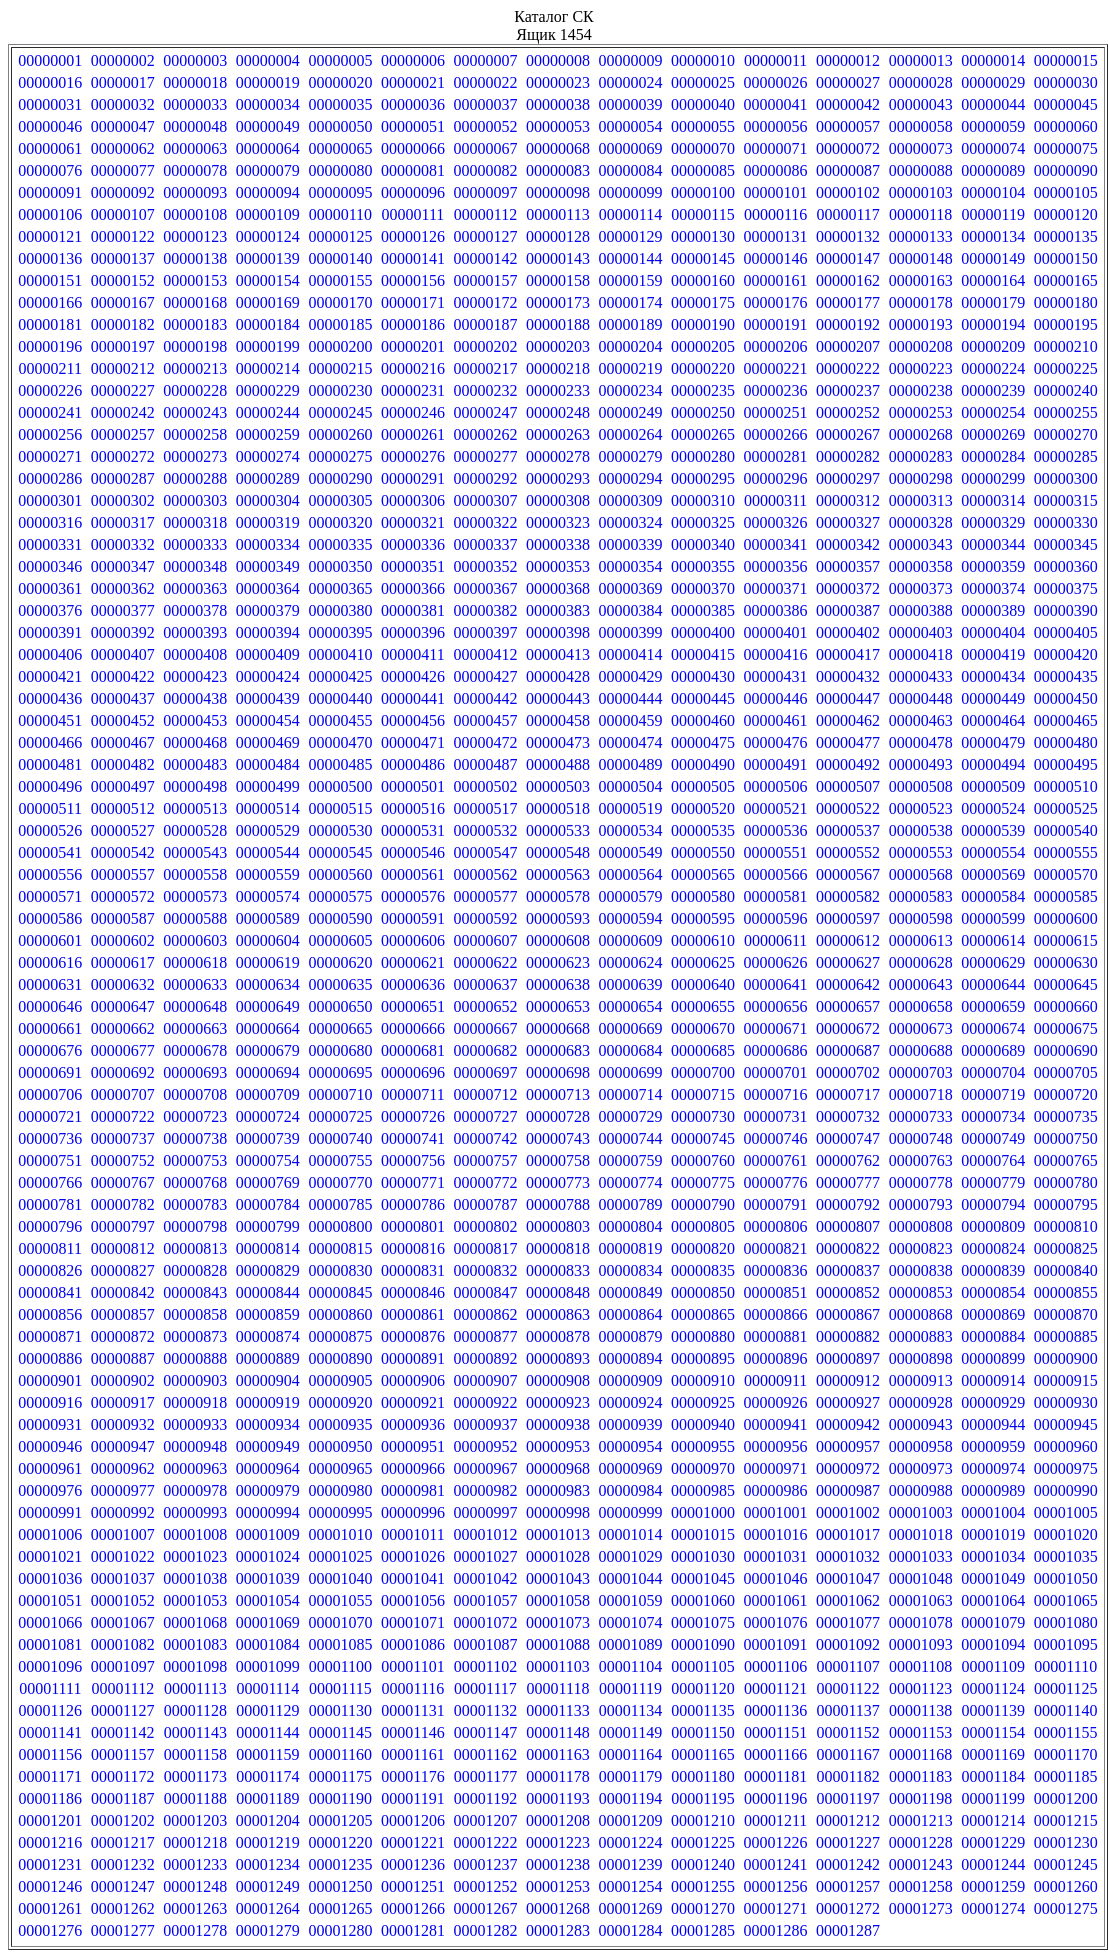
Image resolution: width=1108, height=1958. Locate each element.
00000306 (413, 500)
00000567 (848, 874)
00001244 (993, 1864)
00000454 (268, 720)
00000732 (848, 1116)
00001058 (558, 1600)
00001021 (50, 1556)
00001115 (340, 1688)
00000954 (631, 1446)
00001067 (123, 1622)
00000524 (993, 808)
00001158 (195, 1754)
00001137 (847, 1710)
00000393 (195, 632)
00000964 (268, 1468)
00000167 (123, 302)
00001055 (340, 1600)
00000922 (485, 1402)
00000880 (703, 1336)
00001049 (993, 1578)
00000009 (631, 60)
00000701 (776, 1072)
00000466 (50, 742)
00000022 (485, 82)
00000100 (703, 192)
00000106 (50, 214)
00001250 (340, 1886)
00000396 (413, 632)
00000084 (631, 170)
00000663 (195, 1028)
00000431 (776, 676)
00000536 (776, 830)
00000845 (340, 1292)
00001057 (485, 1600)
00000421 (50, 676)
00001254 (631, 1886)
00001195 (702, 1798)
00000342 (848, 544)
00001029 (631, 1556)
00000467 (123, 742)
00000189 (631, 324)
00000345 (1066, 544)
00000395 (340, 632)
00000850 (703, 1292)
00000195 (1066, 324)
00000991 (50, 1512)
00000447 (848, 698)
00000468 (195, 742)
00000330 (1066, 522)
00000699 (631, 1072)
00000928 (921, 1402)
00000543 (195, 852)
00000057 (848, 126)
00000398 (558, 632)
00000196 (50, 346)
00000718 (921, 1094)
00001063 (921, 1600)
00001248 (195, 1886)
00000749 (993, 1138)
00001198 (920, 1798)
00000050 (340, 126)
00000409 (268, 654)
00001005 (1066, 1512)
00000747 (848, 1138)
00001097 (123, 1666)
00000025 (703, 82)
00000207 (848, 346)
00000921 (413, 1402)
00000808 (921, 1226)
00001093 (921, 1644)
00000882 (848, 1336)
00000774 (631, 1182)
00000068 (558, 148)
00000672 (848, 1028)
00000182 (123, 324)
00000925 (703, 1402)
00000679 (268, 1050)
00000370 (703, 588)
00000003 (195, 60)
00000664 (268, 1028)
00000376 (50, 610)
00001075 (703, 1622)
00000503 (558, 786)
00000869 (993, 1314)
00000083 (558, 170)
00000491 (776, 764)
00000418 (921, 654)
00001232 (123, 1864)
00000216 (413, 368)
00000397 (485, 632)
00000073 (921, 148)
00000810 (1066, 1226)
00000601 (50, 940)
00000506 (776, 786)
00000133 (921, 236)
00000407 (123, 654)
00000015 (1066, 60)
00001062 (848, 1600)
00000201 (413, 346)
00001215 (1066, 1820)
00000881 (776, 1336)
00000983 (558, 1490)
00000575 (340, 896)
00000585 (1066, 896)
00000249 (631, 412)
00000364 (268, 588)
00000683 (558, 1050)
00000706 (50, 1094)
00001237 (485, 1864)
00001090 (703, 1644)
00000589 (268, 918)
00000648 (195, 1006)
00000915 (1066, 1380)
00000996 (413, 1512)
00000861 (413, 1314)
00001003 (921, 1512)
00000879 (631, 1336)
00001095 (1066, 1644)
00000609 (631, 940)
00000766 (50, 1182)
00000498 (195, 786)
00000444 (631, 698)
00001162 (485, 1754)
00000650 (340, 1006)
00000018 (195, 82)
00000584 (993, 896)
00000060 (1066, 126)
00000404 (993, 632)
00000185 (340, 324)
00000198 (195, 346)
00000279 (631, 456)
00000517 (485, 808)
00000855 (1066, 1292)
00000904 (268, 1380)
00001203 (195, 1820)
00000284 (993, 456)
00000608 (558, 940)
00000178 (921, 302)
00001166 (775, 1754)
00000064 (268, 148)
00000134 (993, 236)
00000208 (921, 346)
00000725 (340, 1116)
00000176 (776, 302)
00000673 (921, 1028)
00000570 (1066, 874)
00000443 (558, 698)
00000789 (631, 1204)
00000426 (413, 676)
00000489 (631, 764)
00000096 (413, 192)
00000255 (1066, 412)
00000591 (413, 918)
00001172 (122, 1776)
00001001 (776, 1512)
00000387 (848, 610)
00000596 (776, 918)
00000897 (848, 1358)
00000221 (776, 368)
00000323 (558, 522)
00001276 (50, 1930)
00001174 (267, 1776)
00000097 (485, 192)
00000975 (1066, 1468)
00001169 (992, 1754)
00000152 (123, 280)
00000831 (413, 1270)
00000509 (993, 786)
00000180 (1066, 302)
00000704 (993, 1072)
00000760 (703, 1160)
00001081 (50, 1644)
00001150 (702, 1732)
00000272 (123, 456)
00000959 (993, 1446)
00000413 (558, 654)
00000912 (848, 1380)
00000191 (776, 324)
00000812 (123, 1248)
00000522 (848, 808)
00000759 (631, 1160)
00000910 (703, 1380)
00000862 (485, 1314)
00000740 (340, 1138)
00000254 (993, 412)
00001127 (122, 1710)
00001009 (268, 1534)
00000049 (268, 126)
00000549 (631, 852)
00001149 (630, 1732)
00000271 (50, 456)
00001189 (267, 1798)
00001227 (848, 1842)
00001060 (703, 1600)
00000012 (848, 60)
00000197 (123, 346)
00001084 (268, 1644)
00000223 (921, 368)
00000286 (50, 478)
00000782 (123, 1204)
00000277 (485, 456)
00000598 (921, 918)
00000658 (921, 1006)
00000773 (558, 1182)
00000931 (50, 1424)
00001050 (1066, 1578)
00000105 (1066, 192)
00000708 (195, 1094)
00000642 (848, 984)
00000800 (340, 1226)
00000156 (413, 280)
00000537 (848, 830)
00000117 (847, 214)
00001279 (268, 1930)
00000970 (703, 1468)
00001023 (195, 1556)
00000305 (340, 500)
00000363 (195, 588)
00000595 (703, 918)
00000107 (123, 214)
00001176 (412, 1776)
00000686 (776, 1050)
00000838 (921, 1270)
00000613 (921, 940)
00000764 (993, 1160)
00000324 (631, 522)
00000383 (558, 610)
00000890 (340, 1358)
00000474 (631, 742)
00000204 (631, 346)
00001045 (703, 1578)
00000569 (993, 874)
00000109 (268, 214)
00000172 (485, 302)
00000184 (268, 324)
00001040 (340, 1578)
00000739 (268, 1138)
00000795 (1066, 1204)
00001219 (268, 1842)
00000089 (993, 170)
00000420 (1066, 654)
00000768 (195, 1182)
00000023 (558, 82)
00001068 (195, 1622)
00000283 (921, 456)
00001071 (413, 1622)
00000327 (848, 522)
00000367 (485, 588)
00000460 (703, 720)
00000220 (703, 368)
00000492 (848, 764)
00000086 (776, 170)
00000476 (776, 742)
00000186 (413, 324)
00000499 (268, 786)
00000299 (993, 478)
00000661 (50, 1028)
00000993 (195, 1512)
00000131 (776, 236)
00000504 (631, 786)
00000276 (413, 456)
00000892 (485, 1358)
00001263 (195, 1908)
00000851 (776, 1292)
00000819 (631, 1248)
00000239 (993, 390)
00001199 (992, 1798)
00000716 (776, 1094)
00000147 (848, 258)
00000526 (50, 830)
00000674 (993, 1028)
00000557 (123, 874)
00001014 (631, 1534)
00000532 (485, 830)
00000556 (50, 874)
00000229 (268, 390)
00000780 (1066, 1182)
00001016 (776, 1534)
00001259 (993, 1886)
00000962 (123, 1468)
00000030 (1066, 82)
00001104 (630, 1666)
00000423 (195, 676)
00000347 (123, 566)
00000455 (340, 720)
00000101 (776, 192)
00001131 (412, 1710)
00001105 (702, 1666)
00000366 (413, 588)
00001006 (50, 1534)
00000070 (703, 148)
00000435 (1066, 676)
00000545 (340, 852)
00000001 (50, 60)
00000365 (340, 588)
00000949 (268, 1446)
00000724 (268, 1116)
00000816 (413, 1248)
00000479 (993, 742)
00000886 (50, 1358)
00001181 (775, 1776)
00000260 (340, 434)
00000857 (123, 1314)
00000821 (776, 1248)
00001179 (630, 1776)
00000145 (703, 258)
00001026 (413, 1556)
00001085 (340, 1644)
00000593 (558, 918)
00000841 (50, 1292)
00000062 (123, 148)
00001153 (920, 1732)
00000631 (50, 984)
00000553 (921, 852)
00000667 (485, 1028)
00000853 (921, 1292)
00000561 (413, 874)
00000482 (123, 764)
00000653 (558, 1006)
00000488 (558, 764)
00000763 (921, 1160)
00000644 (993, 984)
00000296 (776, 478)
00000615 (1066, 940)
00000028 (921, 82)
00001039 (268, 1578)
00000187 (485, 324)
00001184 (992, 1776)
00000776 (776, 1182)
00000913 (921, 1380)
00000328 (921, 522)
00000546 (413, 852)
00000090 (1066, 170)
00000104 (993, 192)
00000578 (558, 896)
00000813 (195, 1248)
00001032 (848, 1556)
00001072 (485, 1622)
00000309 (631, 500)
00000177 (848, 302)
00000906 (413, 1380)
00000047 (123, 126)
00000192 (848, 324)
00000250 (703, 412)
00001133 (557, 1710)
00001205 (340, 1820)
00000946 (50, 1446)
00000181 (50, 324)
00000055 (703, 126)
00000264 (631, 434)
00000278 (558, 456)
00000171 (413, 302)
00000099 (631, 192)
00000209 (993, 346)
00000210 (1066, 346)
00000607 (485, 940)
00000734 (993, 1116)
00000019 (268, 82)
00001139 (992, 1710)
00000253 (921, 412)
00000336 (413, 544)
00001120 (702, 1688)
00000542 (123, 852)
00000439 (268, 698)
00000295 (703, 478)
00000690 (1066, 1050)
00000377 (123, 610)
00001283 (558, 1930)
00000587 (123, 918)
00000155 (340, 280)
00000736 (50, 1138)
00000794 (993, 1204)
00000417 (848, 654)
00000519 (631, 808)
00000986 (776, 1490)
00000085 (703, 170)
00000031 (50, 104)
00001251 (413, 1886)
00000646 (50, 1006)
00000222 (848, 368)
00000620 (340, 962)
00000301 (50, 500)
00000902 (123, 1380)
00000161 (776, 280)
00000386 (776, 610)
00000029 (993, 82)
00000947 (123, 1446)
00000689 (993, 1050)
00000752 (123, 1160)
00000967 (485, 1468)
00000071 (776, 148)
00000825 (1066, 1248)
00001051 (50, 1600)
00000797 (123, 1226)
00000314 (993, 500)
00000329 (993, 522)
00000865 (703, 1314)
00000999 (631, 1512)
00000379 (268, 610)
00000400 (703, 632)
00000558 (195, 874)
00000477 (848, 742)
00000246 (413, 412)
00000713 (558, 1094)
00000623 (558, 962)
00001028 (558, 1556)
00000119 (992, 214)
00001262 (123, 1908)
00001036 (50, 1578)
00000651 (413, 1006)
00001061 (776, 1600)
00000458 (558, 720)
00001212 (848, 1820)
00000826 (50, 1270)
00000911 (775, 1380)
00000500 (340, 786)
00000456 (413, 720)
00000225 (1066, 368)
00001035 (1066, 1556)
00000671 (776, 1028)
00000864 (631, 1314)
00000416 (776, 654)
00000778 (921, 1182)
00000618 (195, 962)
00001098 (195, 1666)
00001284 (631, 1930)
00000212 (123, 368)
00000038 (558, 104)
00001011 (412, 1534)
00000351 (413, 566)
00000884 (993, 1336)
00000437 (123, 698)
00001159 (267, 1754)
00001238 (558, 1864)
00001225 (703, 1842)
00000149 (993, 258)
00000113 (557, 214)
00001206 (413, 1820)
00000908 (558, 1380)
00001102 (485, 1666)
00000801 (413, 1226)
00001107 (847, 1666)
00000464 (993, 720)
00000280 (703, 456)
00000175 (703, 302)
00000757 (485, 1160)
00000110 (340, 214)
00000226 (50, 390)
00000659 (993, 1006)
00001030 (703, 1556)
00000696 (413, 1072)
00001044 (631, 1578)
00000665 (340, 1028)
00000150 (1066, 258)
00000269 (993, 434)
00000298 (921, 478)
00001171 (50, 1776)
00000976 (50, 1490)
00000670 (703, 1028)
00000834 (631, 1270)
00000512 (123, 808)
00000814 (268, 1248)
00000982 (485, 1490)
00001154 (992, 1732)
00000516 (413, 808)
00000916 (50, 1402)
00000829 (268, 1270)
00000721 (50, 1116)
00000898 (921, 1358)
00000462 (848, 720)
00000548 (558, 852)
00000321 (413, 522)
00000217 (485, 368)
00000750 (1066, 1138)
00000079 (268, 170)
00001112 (122, 1688)
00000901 (50, 1380)
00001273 (921, 1908)
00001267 (485, 1908)
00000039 (631, 104)
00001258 (921, 1886)
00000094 (268, 192)
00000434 (993, 676)
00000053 (558, 126)
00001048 (921, 1578)
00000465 (1066, 720)
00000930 (1066, 1402)
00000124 (268, 236)
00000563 (558, 874)
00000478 (921, 742)
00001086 (413, 1644)
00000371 (776, 588)
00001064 (993, 1600)
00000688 (921, 1050)
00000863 (558, 1314)
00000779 (993, 1182)
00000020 (340, 82)
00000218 (558, 368)
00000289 (268, 478)
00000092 (123, 192)
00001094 (993, 1644)
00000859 (268, 1314)
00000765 (1066, 1160)
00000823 (921, 1248)
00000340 (703, 544)
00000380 (340, 610)
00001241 (776, 1864)
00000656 (776, 1006)
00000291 (413, 478)
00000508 (921, 786)
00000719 (993, 1094)
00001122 (847, 1688)
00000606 (413, 940)
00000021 (413, 82)
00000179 (993, 302)
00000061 (50, 148)
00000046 (50, 126)
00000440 (340, 698)
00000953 (558, 1446)
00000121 (50, 236)
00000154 (268, 280)
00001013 (558, 1534)
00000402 (848, 632)
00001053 (195, 1600)
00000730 (703, 1116)
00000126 (413, 236)
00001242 (848, 1864)
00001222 (485, 1842)
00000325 (703, 522)
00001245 (1066, 1864)
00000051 (413, 126)
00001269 (631, 1908)
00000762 (848, 1160)
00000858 (195, 1314)
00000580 (703, 896)
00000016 (50, 82)
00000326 (776, 522)
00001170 (1065, 1754)
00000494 (993, 764)
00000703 (921, 1072)
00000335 (340, 544)
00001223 (558, 1842)
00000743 (558, 1138)
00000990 (1066, 1490)
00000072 (848, 148)
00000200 (340, 346)
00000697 (485, 1072)
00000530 (340, 830)
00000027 (848, 82)
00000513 (195, 808)
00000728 (558, 1116)
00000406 (50, 654)
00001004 (993, 1512)
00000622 (485, 962)
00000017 (123, 82)
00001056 (413, 1600)
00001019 (993, 1534)
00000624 (631, 962)
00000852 (848, 1292)
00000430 (703, 676)
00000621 (413, 962)
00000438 (195, 698)
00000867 (848, 1314)
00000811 (50, 1248)
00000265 (703, 434)
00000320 (340, 522)
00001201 (50, 1820)
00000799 (268, 1226)
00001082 (123, 1644)
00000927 (848, 1402)
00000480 (1066, 742)
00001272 (848, 1908)
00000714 (631, 1094)
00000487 (485, 764)
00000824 (993, 1248)
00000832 (485, 1270)
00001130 (340, 1710)
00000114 (630, 214)
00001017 (848, 1534)
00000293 (558, 478)
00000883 (921, 1336)
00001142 (122, 1732)
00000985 (703, 1490)
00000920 (340, 1402)
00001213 (921, 1820)
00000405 (1066, 632)
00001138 (920, 1710)
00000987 (848, 1490)
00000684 (631, 1050)
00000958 (921, 1446)
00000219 (631, 368)
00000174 (631, 302)
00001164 (630, 1754)
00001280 (340, 1930)
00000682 (485, 1050)
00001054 (268, 1600)
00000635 (340, 984)
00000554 (993, 852)
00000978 (195, 1490)
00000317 (123, 522)
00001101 (412, 1666)
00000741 (413, 1138)
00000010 (703, 60)
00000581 (776, 896)
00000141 (413, 258)
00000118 (920, 214)
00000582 (848, 896)
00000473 (558, 742)
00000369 (631, 588)
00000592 (485, 918)
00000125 (340, 236)
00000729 (631, 1116)
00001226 (776, 1842)
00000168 (195, 302)
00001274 (993, 1908)
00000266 (776, 434)
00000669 (631, 1028)
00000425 (340, 676)
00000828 (195, 1270)
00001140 (1065, 1710)
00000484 (268, 764)
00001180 (702, 1776)
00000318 (195, 522)
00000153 (195, 280)
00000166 (50, 302)
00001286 (776, 1930)
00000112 (485, 214)
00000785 (340, 1204)
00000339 (631, 544)
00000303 (195, 500)
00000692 (123, 1072)
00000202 (485, 346)
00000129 (631, 236)
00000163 (921, 280)
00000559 (268, 874)
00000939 (631, 1424)
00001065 (1066, 1600)
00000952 (485, 1446)
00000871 (50, 1336)
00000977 (123, 1490)
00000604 (268, 940)
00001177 (485, 1776)
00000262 (485, 434)
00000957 (848, 1446)
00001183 (920, 1776)
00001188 (195, 1798)
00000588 (195, 918)
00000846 (413, 1292)
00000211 (50, 368)
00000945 (1066, 1424)
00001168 (920, 1754)
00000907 (485, 1380)
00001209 (631, 1820)
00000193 (921, 324)
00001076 (776, 1622)
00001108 (920, 1666)
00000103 (921, 192)
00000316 (50, 522)
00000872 (123, 1336)
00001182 (847, 1776)
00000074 (993, 148)
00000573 (195, 896)
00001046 (776, 1578)
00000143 (558, 258)
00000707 (123, 1094)
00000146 (776, 258)
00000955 (703, 1446)
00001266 (413, 1908)
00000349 (268, 566)
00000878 (558, 1336)
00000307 (485, 500)
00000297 (848, 478)
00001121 (775, 1688)
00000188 (558, 324)
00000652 (485, 1006)
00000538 (921, 830)
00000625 (703, 962)
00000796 (50, 1226)
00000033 (195, 104)
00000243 (195, 412)
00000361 (50, 588)
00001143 (195, 1732)
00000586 (50, 918)
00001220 (340, 1842)
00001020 (1066, 1534)
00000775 (703, 1182)
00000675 (1066, 1028)
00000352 (485, 566)
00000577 (485, 896)
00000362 (123, 588)
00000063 (195, 148)
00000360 (1066, 566)
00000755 (340, 1160)
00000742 (485, 1138)
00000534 (631, 830)
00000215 (340, 368)
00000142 (485, 258)
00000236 (776, 390)
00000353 (558, 566)
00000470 (340, 742)
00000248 (558, 412)
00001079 (993, 1622)
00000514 (268, 808)
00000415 (703, 654)
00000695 (340, 1072)
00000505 (703, 786)
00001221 (413, 1842)
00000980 (340, 1490)
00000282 (848, 456)
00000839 (993, 1270)
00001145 (340, 1732)
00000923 (558, 1402)
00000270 (1066, 434)
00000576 (413, 896)
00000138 (195, 258)
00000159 (631, 280)
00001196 (775, 1798)
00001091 (776, 1644)
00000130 (703, 236)
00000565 (703, 874)
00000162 (848, 280)
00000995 (340, 1512)
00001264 (268, 1908)
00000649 (268, 1006)
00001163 (557, 1754)
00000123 (195, 236)
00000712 (485, 1094)
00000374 (993, 588)
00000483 (195, 764)
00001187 (122, 1798)
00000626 (776, 962)
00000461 (776, 720)
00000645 (1066, 984)
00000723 (195, 1116)
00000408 (195, 654)
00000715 (703, 1094)
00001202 (123, 1820)
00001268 (558, 1908)
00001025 (340, 1556)
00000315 (1066, 500)
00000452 (123, 720)
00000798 (195, 1226)
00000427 (485, 676)
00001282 (485, 1930)
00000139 (268, 258)
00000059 (993, 126)
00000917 (123, 1402)
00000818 (558, 1248)
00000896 (776, 1358)
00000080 (340, 170)
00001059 (631, 1600)
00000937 (485, 1424)
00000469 (268, 742)
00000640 (703, 984)
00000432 (848, 676)
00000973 (921, 1468)
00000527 (123, 830)
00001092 (848, 1644)
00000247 (485, 412)
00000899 (993, 1358)
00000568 (921, 874)
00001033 (921, 1556)
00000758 (558, 1160)
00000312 (848, 500)
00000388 (921, 610)
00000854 (993, 1292)
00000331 (50, 544)
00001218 (195, 1842)
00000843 (195, 1292)
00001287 (848, 1930)
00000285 (1066, 456)
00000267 (848, 434)
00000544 (268, 852)
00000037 (485, 104)
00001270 (703, 1908)
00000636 (413, 984)
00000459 (631, 720)
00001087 (485, 1644)
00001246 (50, 1886)
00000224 (993, 368)
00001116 (413, 1688)
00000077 (123, 170)
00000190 (703, 324)
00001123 (920, 1688)
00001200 (1066, 1798)
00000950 (340, 1446)
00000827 (123, 1270)
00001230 (1066, 1842)
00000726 (413, 1116)
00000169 (268, 302)
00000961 (50, 1468)
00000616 (50, 962)
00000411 (412, 654)
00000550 (703, 852)
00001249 (268, 1886)
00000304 (268, 500)
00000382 (485, 610)
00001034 (993, 1556)
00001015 (703, 1534)
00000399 (631, 632)
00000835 (703, 1270)
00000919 (268, 1402)
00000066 (413, 148)
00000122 (123, 236)
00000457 (485, 720)
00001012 (485, 1534)
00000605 (340, 940)
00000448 (921, 698)
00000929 (993, 1402)
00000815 (340, 1248)
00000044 (993, 104)
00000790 (703, 1204)
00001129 (267, 1710)
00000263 (558, 434)
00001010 (340, 1534)
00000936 (413, 1424)
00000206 (776, 346)
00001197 (847, 1798)
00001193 (557, 1798)
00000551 (776, 852)
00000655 (703, 1006)
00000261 (413, 434)
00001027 (485, 1556)
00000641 (776, 984)
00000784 (268, 1204)
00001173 (195, 1776)
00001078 (921, 1622)
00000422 (123, 676)
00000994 (268, 1512)
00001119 (630, 1688)
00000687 (848, 1050)
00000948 (195, 1446)
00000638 (558, 984)
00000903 (195, 1380)
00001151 (775, 1732)
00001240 (703, 1864)
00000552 (848, 852)
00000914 (993, 1380)
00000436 (50, 698)
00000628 (921, 962)
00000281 (776, 456)
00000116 (775, 214)
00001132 (485, 1710)
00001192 (485, 1798)
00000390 (1066, 610)
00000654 (631, 1006)
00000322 (485, 522)
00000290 (340, 478)
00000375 (1066, 588)
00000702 (848, 1072)
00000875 (340, 1336)
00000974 (993, 1468)
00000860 (340, 1314)
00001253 (558, 1886)
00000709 (268, 1094)
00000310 (703, 500)
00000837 (848, 1270)
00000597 (848, 918)
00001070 (340, 1622)
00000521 (776, 808)
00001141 (50, 1732)
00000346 (50, 566)
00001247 (123, 1886)
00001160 (340, 1754)
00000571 (50, 896)
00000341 (776, 544)
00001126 (50, 1710)
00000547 (485, 852)
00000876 (413, 1336)
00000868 (921, 1314)
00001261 (50, 1908)
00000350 (340, 566)
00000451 (50, 720)
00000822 (848, 1248)
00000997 (485, 1512)
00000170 (340, 302)
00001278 (195, 1930)
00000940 (703, 1424)
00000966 (413, 1468)
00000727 (485, 1116)
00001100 (340, 1666)
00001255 (703, 1886)
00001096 (50, 1666)
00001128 (195, 1710)
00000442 (485, 698)
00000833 (558, 1270)
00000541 (50, 852)
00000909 (631, 1380)
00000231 (413, 390)
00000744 (631, 1138)
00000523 (921, 808)
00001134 (630, 1710)
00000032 (123, 104)
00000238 (921, 390)
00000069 (631, 148)
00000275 (340, 456)
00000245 (340, 412)
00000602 (123, 940)
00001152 (847, 1732)
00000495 (1066, 764)
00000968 (558, 1468)
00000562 (485, 874)
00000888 (195, 1358)
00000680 (340, 1050)
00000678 (195, 1050)
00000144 (631, 258)
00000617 (123, 962)
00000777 (848, 1182)
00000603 (195, 940)
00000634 (268, 984)
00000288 (195, 478)
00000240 (1066, 390)
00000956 (776, 1446)
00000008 (558, 60)
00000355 (703, 566)
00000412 (485, 654)
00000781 (50, 1204)
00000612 (848, 940)
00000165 (1066, 280)
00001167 (847, 1754)
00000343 (921, 544)
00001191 (412, 1798)
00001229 (993, 1842)
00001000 (703, 1512)
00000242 (123, 412)
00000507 (848, 786)
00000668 (558, 1028)
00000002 (123, 60)
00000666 (413, 1028)
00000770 (340, 1182)
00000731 (776, 1116)
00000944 (993, 1424)
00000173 (558, 302)
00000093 (195, 192)
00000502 (485, 786)
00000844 (268, 1292)
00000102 (848, 192)
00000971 (776, 1468)
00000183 (195, 324)
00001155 (1065, 1732)
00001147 (485, 1732)
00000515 (340, 808)
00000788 (558, 1204)
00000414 (631, 654)
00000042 (848, 104)
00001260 (1066, 1886)
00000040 (703, 104)
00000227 (123, 390)
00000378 (195, 610)
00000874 (268, 1336)
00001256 (776, 1886)
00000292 (485, 478)
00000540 (1066, 830)
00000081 (413, 170)
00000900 (1066, 1358)
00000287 (123, 478)
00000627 (848, 962)
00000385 (703, 610)
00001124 (992, 1688)
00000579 (631, 896)
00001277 (123, 1930)
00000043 (921, 104)
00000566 (776, 874)
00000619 (268, 962)
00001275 (1066, 1908)
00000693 (195, 1072)
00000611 (775, 940)
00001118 (558, 1688)
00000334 (268, 544)
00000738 (195, 1138)
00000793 (921, 1204)
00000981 (413, 1490)
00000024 (631, 82)
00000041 (776, 104)
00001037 (123, 1578)
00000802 (485, 1226)
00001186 (50, 1798)
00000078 (195, 170)
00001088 (558, 1644)
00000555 (1066, 852)
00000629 (993, 962)
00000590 (340, 918)
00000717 (848, 1094)
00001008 (195, 1534)
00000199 (268, 346)
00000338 (558, 544)
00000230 (340, 390)
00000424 (268, 676)
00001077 (848, 1622)
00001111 (50, 1688)
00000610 (703, 940)
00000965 (340, 1468)
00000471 (413, 742)
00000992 (123, 1512)
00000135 (1066, 236)
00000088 (921, 170)
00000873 (195, 1336)
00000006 (413, 60)
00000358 (921, 566)
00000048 (195, 126)
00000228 (195, 390)
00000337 (485, 544)
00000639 (631, 984)
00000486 (413, 764)
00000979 (268, 1490)
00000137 (123, 258)
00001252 (485, 1886)
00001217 (123, 1842)
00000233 (558, 390)
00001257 (848, 1886)
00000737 (123, 1138)
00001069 (268, 1622)
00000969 (631, 1468)
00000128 (558, 236)
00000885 (1066, 1336)
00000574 (268, 896)
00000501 (413, 786)
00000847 (485, 1292)
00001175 (340, 1776)
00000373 (921, 588)
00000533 (558, 830)
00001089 (631, 1644)
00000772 (485, 1182)
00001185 (1065, 1776)
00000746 (776, 1138)
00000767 (123, 1182)
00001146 (412, 1732)
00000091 (50, 192)
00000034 (268, 104)
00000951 (413, 1446)
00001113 (195, 1688)
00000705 (1066, 1072)
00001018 (921, 1534)
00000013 (921, 60)
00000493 (921, 764)
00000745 (703, 1138)
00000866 (776, 1314)
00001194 (630, 1798)
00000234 (631, 390)
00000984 (631, 1490)
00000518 (558, 808)
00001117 (485, 1688)
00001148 (557, 1732)
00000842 (123, 1292)
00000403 (921, 632)
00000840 (1066, 1270)
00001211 (775, 1820)
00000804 (631, 1226)
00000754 (268, 1160)
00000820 (703, 1248)
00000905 (340, 1380)
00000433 (921, 676)
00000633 (195, 984)
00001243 (921, 1864)
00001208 (558, 1820)
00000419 (993, 654)
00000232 (485, 390)
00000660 (1066, 1006)
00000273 (195, 456)
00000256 (50, 434)
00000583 (921, 896)
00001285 (703, 1930)
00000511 (50, 808)
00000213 (195, 368)
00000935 (340, 1424)
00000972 (848, 1468)
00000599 (993, 918)
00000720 (1066, 1094)
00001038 (195, 1578)
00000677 (123, 1050)
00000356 (776, 566)
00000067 (485, 148)
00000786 (413, 1204)
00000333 (195, 544)
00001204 (268, 1820)
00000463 (921, 720)
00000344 (993, 544)
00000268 (921, 434)
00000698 (558, 1072)
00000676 (50, 1050)
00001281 (413, 1930)
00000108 (195, 214)
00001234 (268, 1864)
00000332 (123, 544)
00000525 (1066, 808)
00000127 (485, 236)
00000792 (848, 1204)
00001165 (702, 1754)
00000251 (776, 412)
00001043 (558, 1578)
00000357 (848, 566)
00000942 (848, 1424)
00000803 (558, 1226)
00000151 (50, 280)
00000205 (703, 346)
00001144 (267, 1732)
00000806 (776, 1226)
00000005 (340, 60)
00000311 (775, 500)
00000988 (921, 1490)
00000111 (413, 214)
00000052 (485, 126)
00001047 (848, 1578)
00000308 (558, 500)
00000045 (1066, 104)
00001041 (413, 1578)
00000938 (558, 1424)
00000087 (848, 170)
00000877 (485, 1336)
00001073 (558, 1622)
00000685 (703, 1050)
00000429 (631, 676)
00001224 (631, 1842)
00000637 (485, 984)
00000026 (776, 82)
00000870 (1066, 1314)
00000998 (558, 1512)
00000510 (1066, 786)
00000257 (123, 434)
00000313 (921, 500)
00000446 (776, 698)
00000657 (848, 1006)
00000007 (485, 60)
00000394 (268, 632)
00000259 (268, 434)
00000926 (776, 1402)
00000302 (123, 500)
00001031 (776, 1556)
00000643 (921, 984)
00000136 (50, 258)
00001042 (485, 1578)
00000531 (413, 830)
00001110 (1065, 1666)
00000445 (703, 698)
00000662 (123, 1028)
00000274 (268, 456)
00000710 (340, 1094)
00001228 (921, 1842)
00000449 (993, 698)
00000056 (776, 126)
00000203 (558, 346)
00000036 (413, 104)
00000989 (993, 1490)
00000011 (775, 60)
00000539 (993, 830)
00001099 (268, 1666)
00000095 (340, 192)
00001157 (122, 1754)
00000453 (195, 720)
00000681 (413, 1050)
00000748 (921, 1138)
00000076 (50, 170)
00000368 (558, 588)
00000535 (703, 830)
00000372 (848, 588)
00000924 (631, 1402)
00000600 (1066, 918)
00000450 (1066, 698)
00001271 (776, 1908)
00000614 (993, 940)
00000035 (340, 104)
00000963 (195, 1468)
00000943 (921, 1424)
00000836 (776, 1270)
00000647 (123, 1006)
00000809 (993, 1226)
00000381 (413, 610)
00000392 (123, 632)
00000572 (123, 896)
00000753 (195, 1160)
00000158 (558, 280)
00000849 (631, 1292)
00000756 (413, 1160)
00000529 (268, 830)
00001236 (413, 1864)
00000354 (631, 566)
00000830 (340, 1270)
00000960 (1066, 1446)
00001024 (268, 1556)
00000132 (848, 236)
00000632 (123, 984)
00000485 (340, 764)
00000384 (631, 610)
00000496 (50, 786)
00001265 (340, 1908)
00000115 (702, 214)
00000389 (993, 610)
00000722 (123, 1116)
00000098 (558, 192)
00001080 (1066, 1622)
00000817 (485, 1248)
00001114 (267, 1688)
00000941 (776, 1424)
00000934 (268, 1424)
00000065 (340, 148)
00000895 (703, 1358)
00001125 (1065, 1688)
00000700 (703, 1072)
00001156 (50, 1754)
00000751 (50, 1160)
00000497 (123, 786)
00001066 (50, 1622)
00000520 (703, 808)
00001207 (485, 1820)
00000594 (631, 918)
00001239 (631, 1864)
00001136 (775, 1710)
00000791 (776, 1204)
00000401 (776, 632)
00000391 (50, 632)
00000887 (123, 1358)
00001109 (992, 1666)
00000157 (485, 280)
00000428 (558, 676)
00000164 (993, 280)
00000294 (631, 478)
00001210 (703, 1820)
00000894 (631, 1358)
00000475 (703, 742)
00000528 (195, 830)
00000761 (776, 1160)
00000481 (50, 764)
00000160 (703, 280)
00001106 (775, 1666)
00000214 (268, 368)
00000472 (485, 742)
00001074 (631, 1622)
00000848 (558, 1292)
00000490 (703, 764)
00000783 (195, 1204)
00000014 (993, 60)
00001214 (993, 1820)
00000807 (848, 1226)
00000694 (268, 1072)
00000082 (485, 170)
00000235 (703, 390)
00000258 (195, 434)
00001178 (557, 1776)
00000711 (412, 1094)
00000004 (268, 60)
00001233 (195, 1864)
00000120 (1066, 214)
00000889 (268, 1358)
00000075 (1066, 148)
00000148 (921, 258)
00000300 (1066, 478)
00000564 (631, 874)
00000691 (50, 1072)
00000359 (993, 566)
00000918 (195, 1402)
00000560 (340, 874)
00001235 (340, 1864)
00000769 (268, 1182)
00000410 (340, 654)
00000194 (993, 324)
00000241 (50, 412)
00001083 (195, 1644)
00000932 (123, 1424)
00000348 (195, 566)
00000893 (558, 1358)
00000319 (268, 522)
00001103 (557, 1666)
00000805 (703, 1226)
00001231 (50, 1864)
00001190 (340, 1798)
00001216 (50, 1842)
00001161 (412, 1754)
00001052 (123, 1600)
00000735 (1066, 1116)
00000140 (340, 258)
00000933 (195, 1424)
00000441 (413, 698)
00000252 (848, 412)
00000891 (413, 1358)
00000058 (921, 126)
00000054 (631, 126)
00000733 (921, 1116)
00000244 (268, 412)
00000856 (50, 1314)
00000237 (848, 390)
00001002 (848, 1512)
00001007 (123, 1534)
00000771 (413, 1182)
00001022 (123, 1556)
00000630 (1066, 962)
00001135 (702, 1710)
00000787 (485, 1204)
